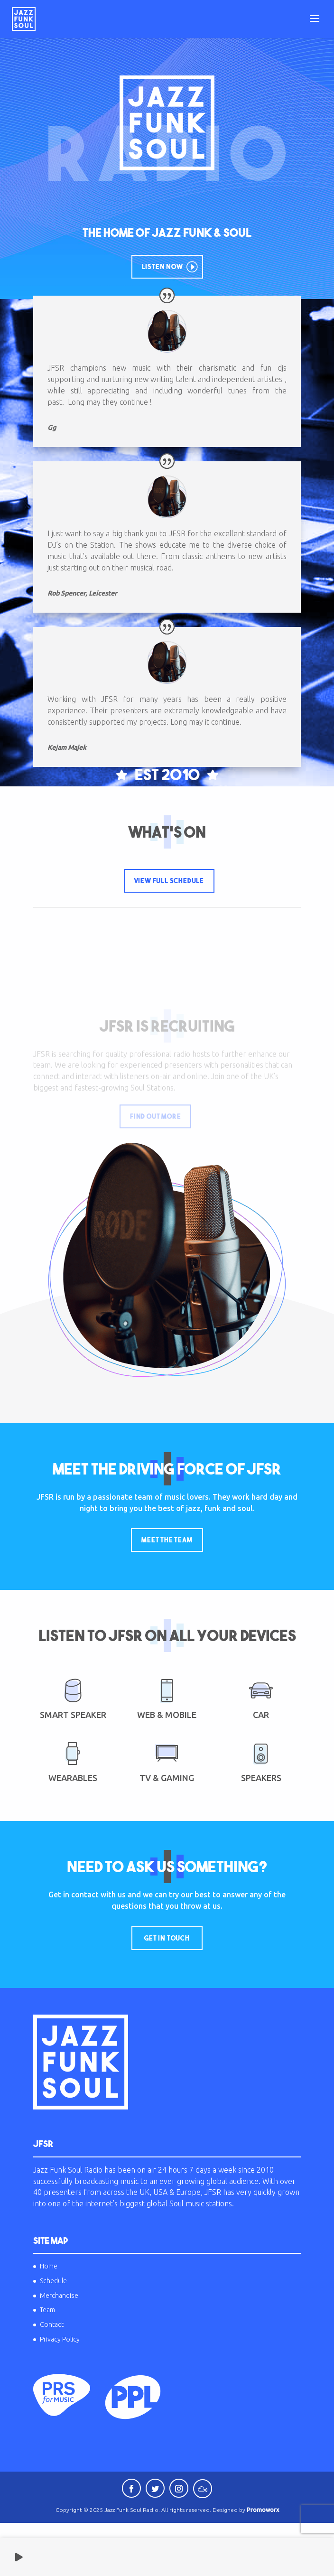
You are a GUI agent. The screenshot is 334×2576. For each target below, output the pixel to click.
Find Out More (155, 1116)
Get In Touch (167, 1938)
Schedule (53, 2281)
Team (47, 2310)
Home (48, 2266)
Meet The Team (166, 1540)
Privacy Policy (60, 2339)
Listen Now (162, 266)
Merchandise (59, 2295)
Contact (52, 2324)
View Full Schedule (169, 881)
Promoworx (263, 2510)
